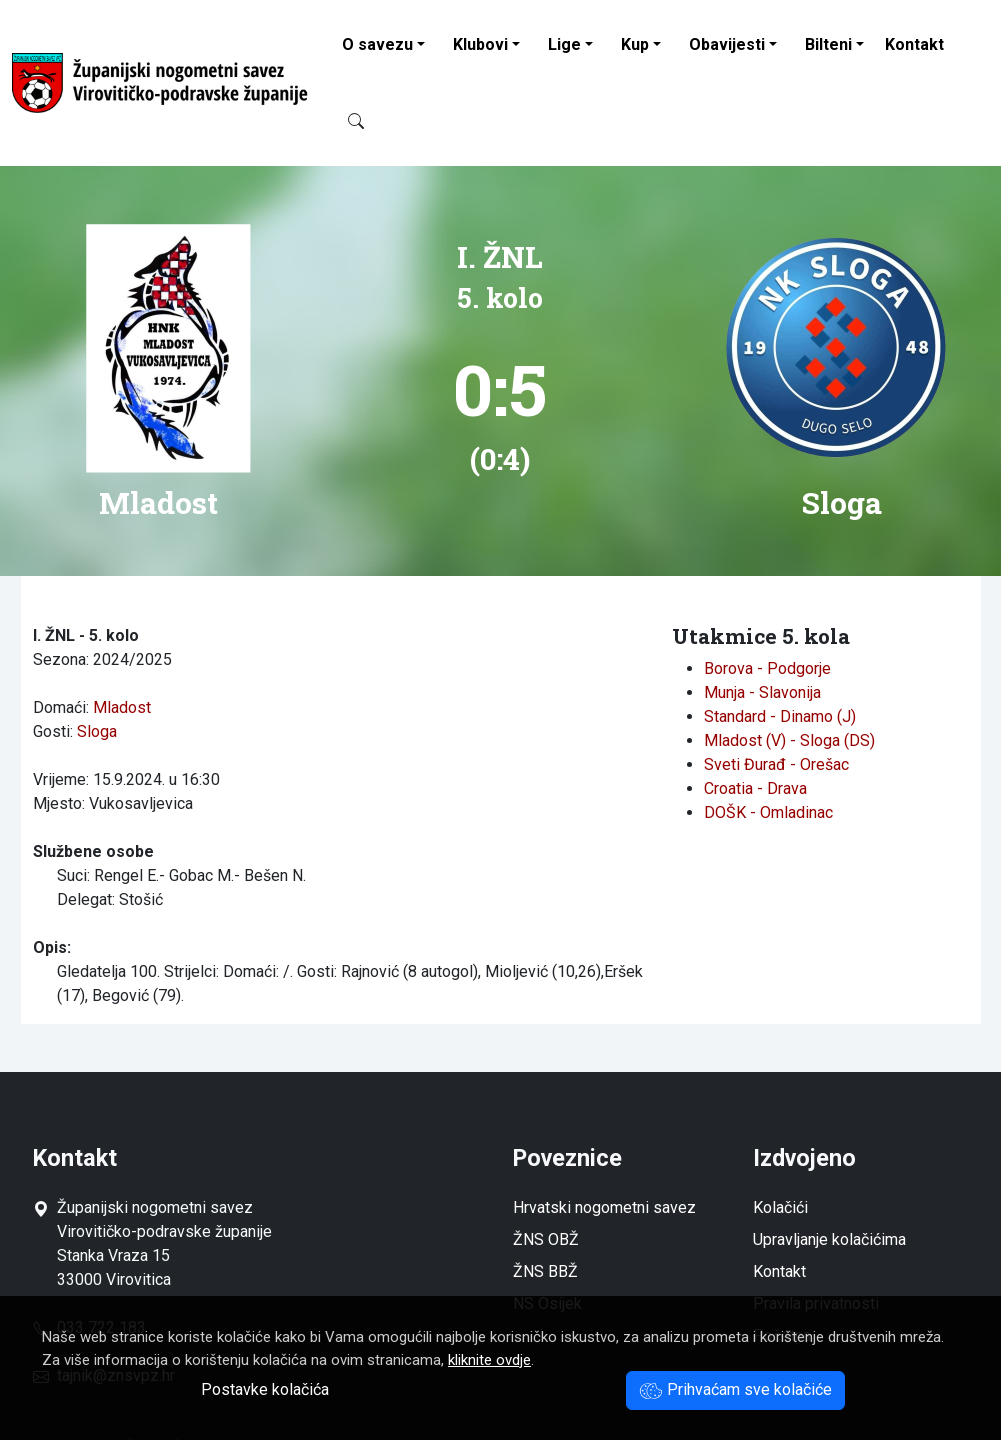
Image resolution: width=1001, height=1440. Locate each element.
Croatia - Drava (755, 788)
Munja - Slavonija (762, 692)
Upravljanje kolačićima (829, 1239)
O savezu (377, 44)
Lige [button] (564, 44)
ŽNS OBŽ (546, 1239)
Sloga (97, 731)
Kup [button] (635, 44)
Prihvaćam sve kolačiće (735, 1389)
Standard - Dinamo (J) (780, 716)
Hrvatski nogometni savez (604, 1207)
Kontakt (914, 44)
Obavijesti (727, 44)
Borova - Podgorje (767, 668)
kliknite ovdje (489, 1360)
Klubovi (480, 44)
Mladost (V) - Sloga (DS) (789, 740)
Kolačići (780, 1207)
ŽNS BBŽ (545, 1271)
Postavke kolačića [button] (265, 1389)
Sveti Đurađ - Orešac (776, 764)
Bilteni (828, 44)
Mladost (122, 707)
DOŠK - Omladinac (768, 812)
